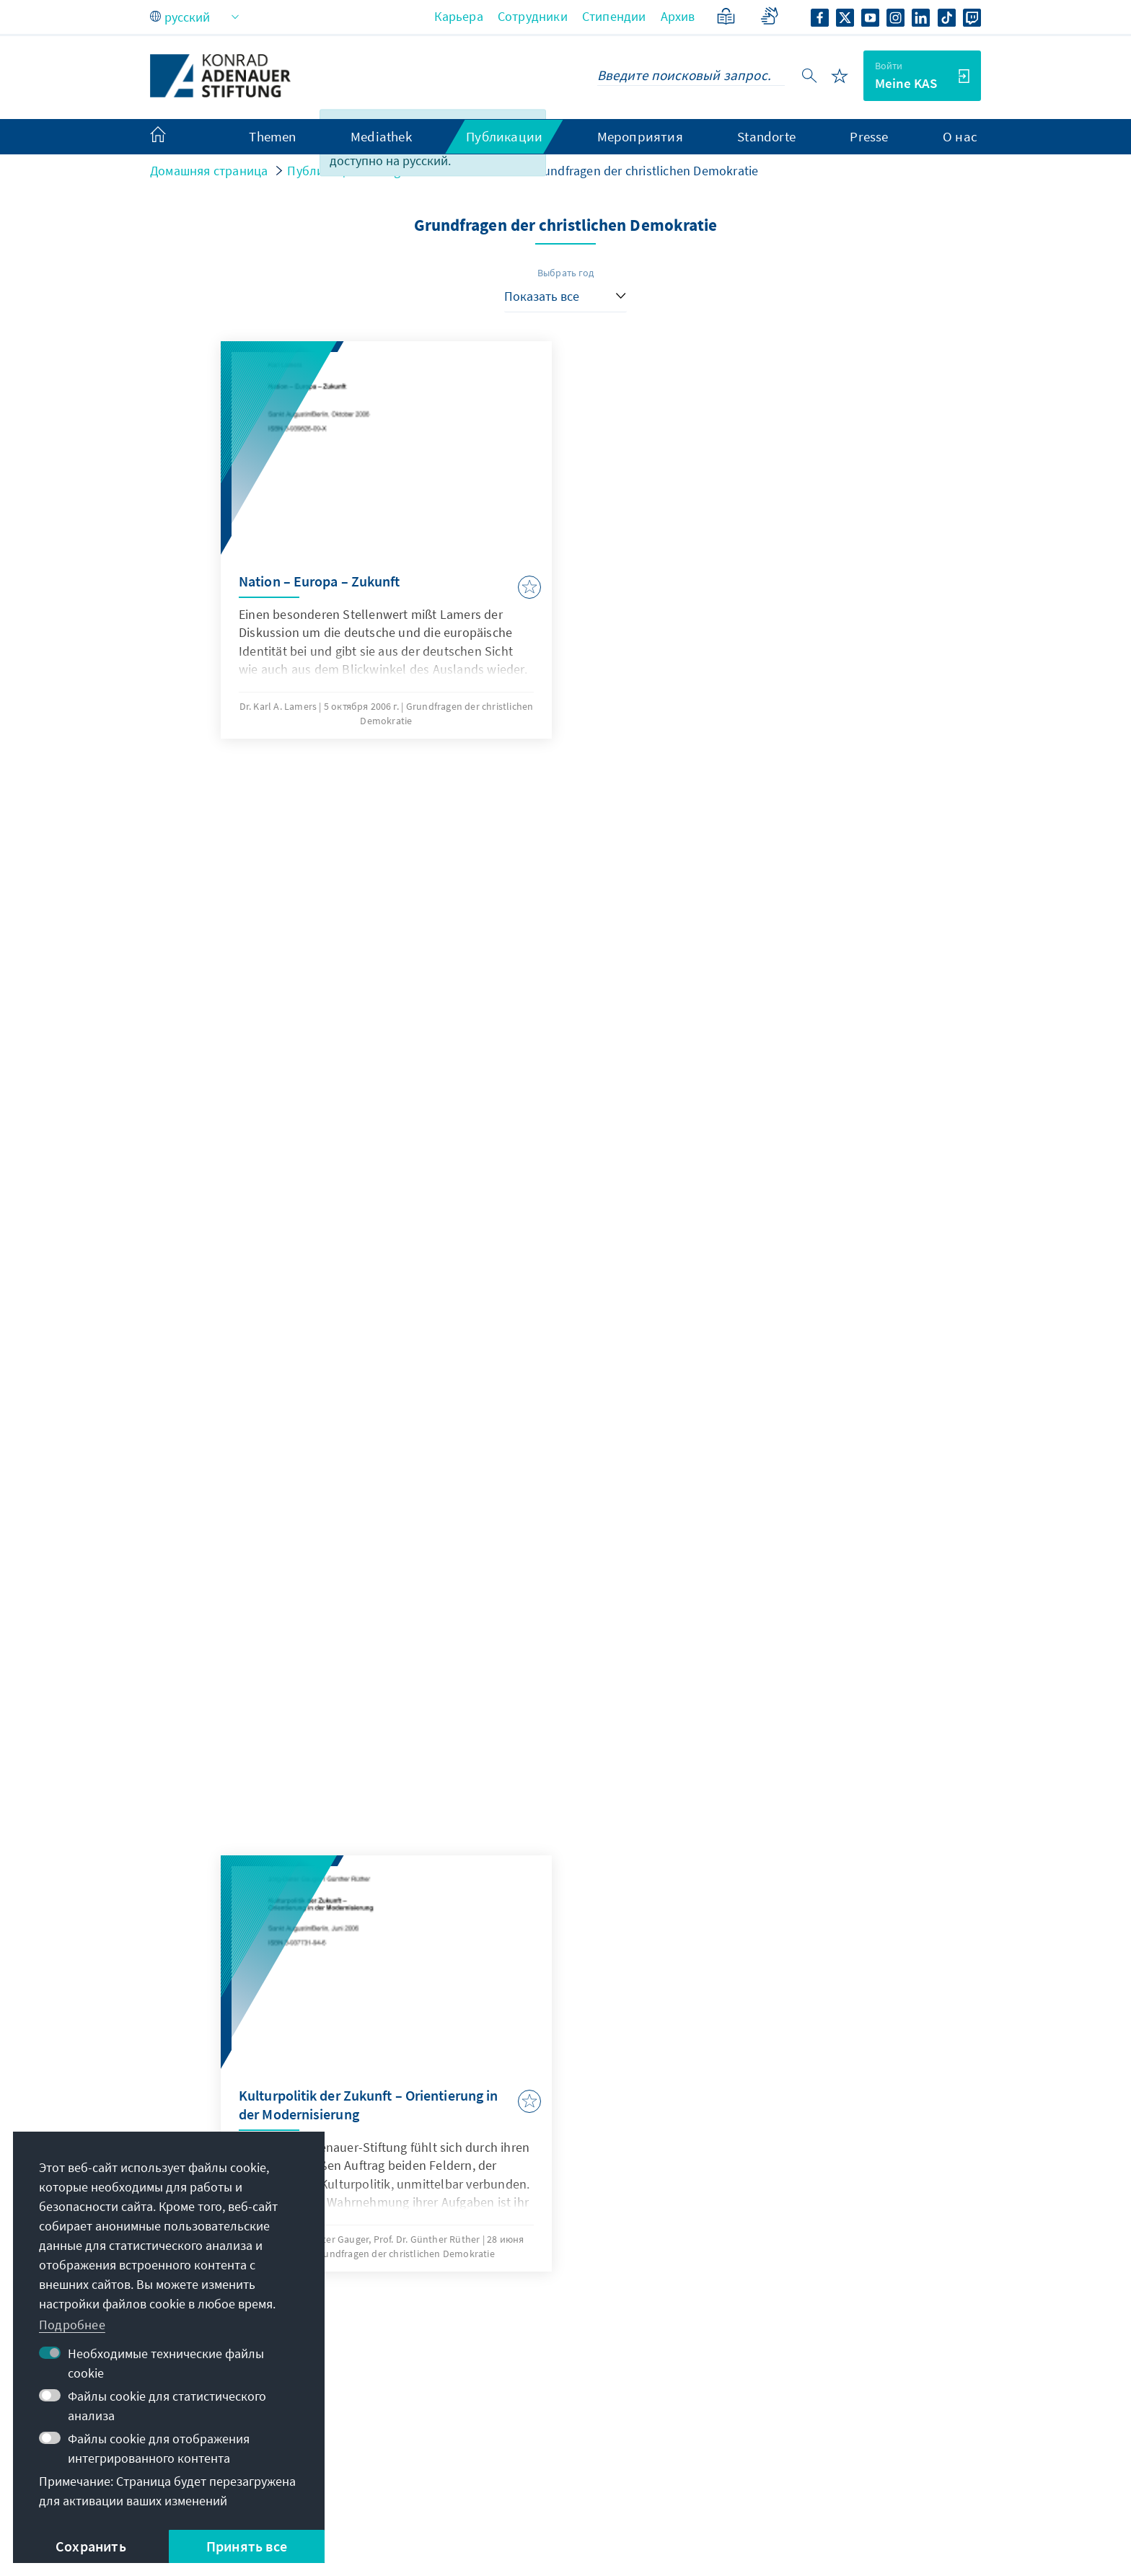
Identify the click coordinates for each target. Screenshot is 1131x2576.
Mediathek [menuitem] (381, 136)
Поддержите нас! (793, 2456)
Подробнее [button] (72, 2324)
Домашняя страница (209, 170)
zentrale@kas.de (499, 2293)
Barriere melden (865, 2510)
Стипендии (614, 16)
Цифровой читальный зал (819, 2398)
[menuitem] (172, 137)
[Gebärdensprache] (769, 16)
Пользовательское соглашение (526, 2510)
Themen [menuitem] (272, 136)
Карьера (458, 16)
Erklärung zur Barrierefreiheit (718, 2510)
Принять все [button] (246, 2546)
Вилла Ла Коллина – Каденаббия (838, 2427)
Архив (678, 16)
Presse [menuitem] (869, 136)
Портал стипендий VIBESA (819, 2339)
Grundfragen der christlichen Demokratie (645, 170)
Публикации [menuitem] (504, 136)
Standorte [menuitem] (766, 136)
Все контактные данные (511, 2350)
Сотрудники (533, 16)
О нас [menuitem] (960, 136)
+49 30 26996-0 (494, 2321)
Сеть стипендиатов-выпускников (839, 2369)
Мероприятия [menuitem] (640, 136)
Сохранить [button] (91, 2546)
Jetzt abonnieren (565, 2170)
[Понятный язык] (726, 16)
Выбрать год (565, 272)
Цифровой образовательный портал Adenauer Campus (838, 2302)
